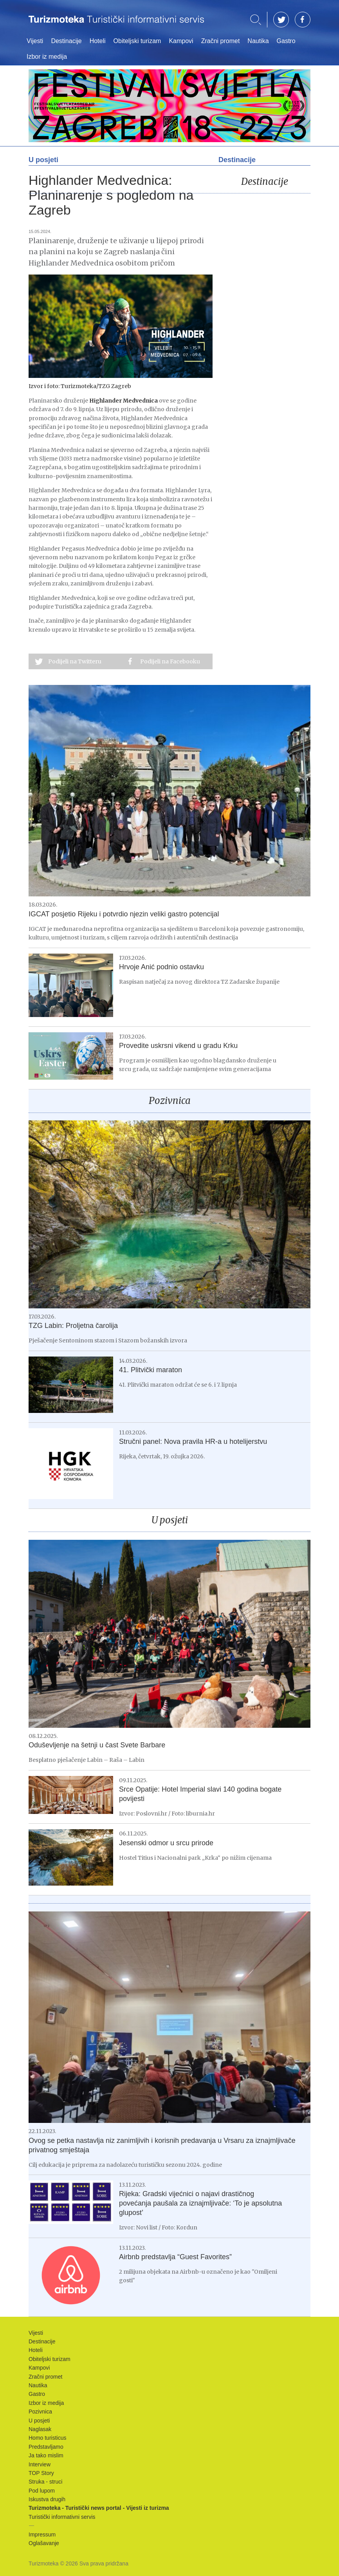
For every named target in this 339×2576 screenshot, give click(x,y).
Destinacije (66, 41)
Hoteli (98, 41)
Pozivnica (170, 1101)
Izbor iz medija (47, 56)
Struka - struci (45, 2481)
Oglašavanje (44, 2543)
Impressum (42, 2534)
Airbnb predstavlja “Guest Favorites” (175, 2257)
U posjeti (169, 1520)
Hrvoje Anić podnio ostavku (161, 967)
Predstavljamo (46, 2447)
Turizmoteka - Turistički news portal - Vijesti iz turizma (116, 24)
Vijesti (35, 41)
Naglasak (40, 2429)
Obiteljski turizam (137, 41)
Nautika (258, 41)
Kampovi (181, 41)
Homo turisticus (47, 2438)
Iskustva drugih (47, 2499)
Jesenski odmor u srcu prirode (166, 1843)
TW (281, 19)
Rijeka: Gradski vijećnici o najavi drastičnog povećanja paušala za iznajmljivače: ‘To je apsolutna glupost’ (200, 2203)
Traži (255, 19)
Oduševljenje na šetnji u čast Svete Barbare (97, 1745)
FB (302, 19)
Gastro (286, 41)
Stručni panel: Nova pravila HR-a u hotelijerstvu (193, 1441)
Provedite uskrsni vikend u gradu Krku (178, 1046)
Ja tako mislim (46, 2455)
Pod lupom (42, 2490)
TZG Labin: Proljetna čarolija (73, 1326)
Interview (39, 2464)
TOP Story (41, 2473)
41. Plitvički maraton (150, 1370)
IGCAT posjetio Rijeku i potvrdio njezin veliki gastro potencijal (124, 914)
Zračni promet (220, 41)
